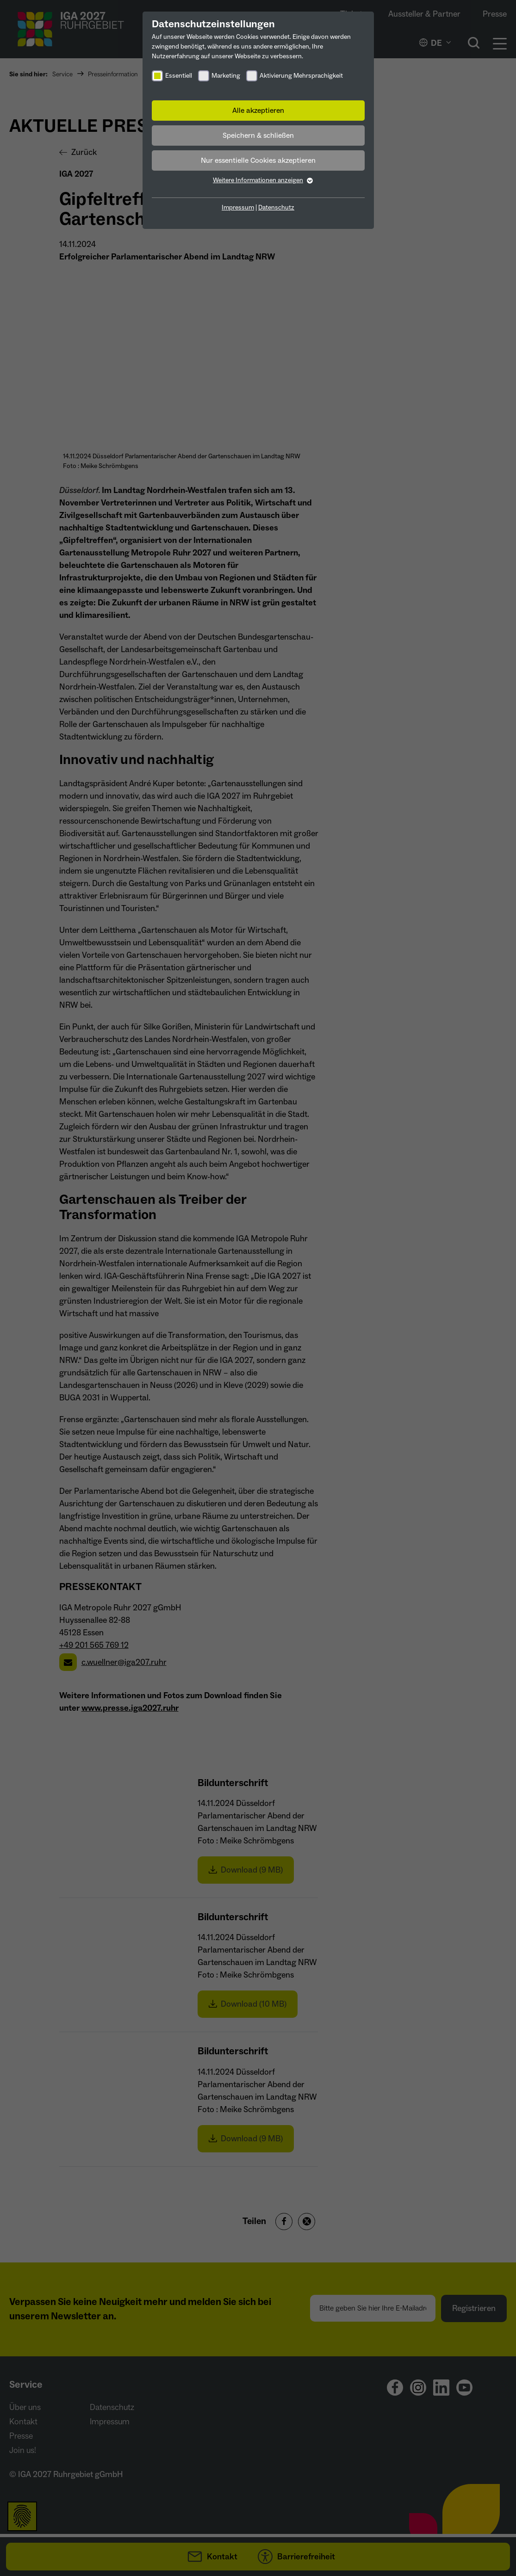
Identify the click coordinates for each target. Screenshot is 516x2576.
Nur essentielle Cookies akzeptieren (258, 160)
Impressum (238, 207)
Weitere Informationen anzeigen (258, 180)
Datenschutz (276, 207)
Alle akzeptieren (258, 110)
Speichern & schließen (258, 135)
